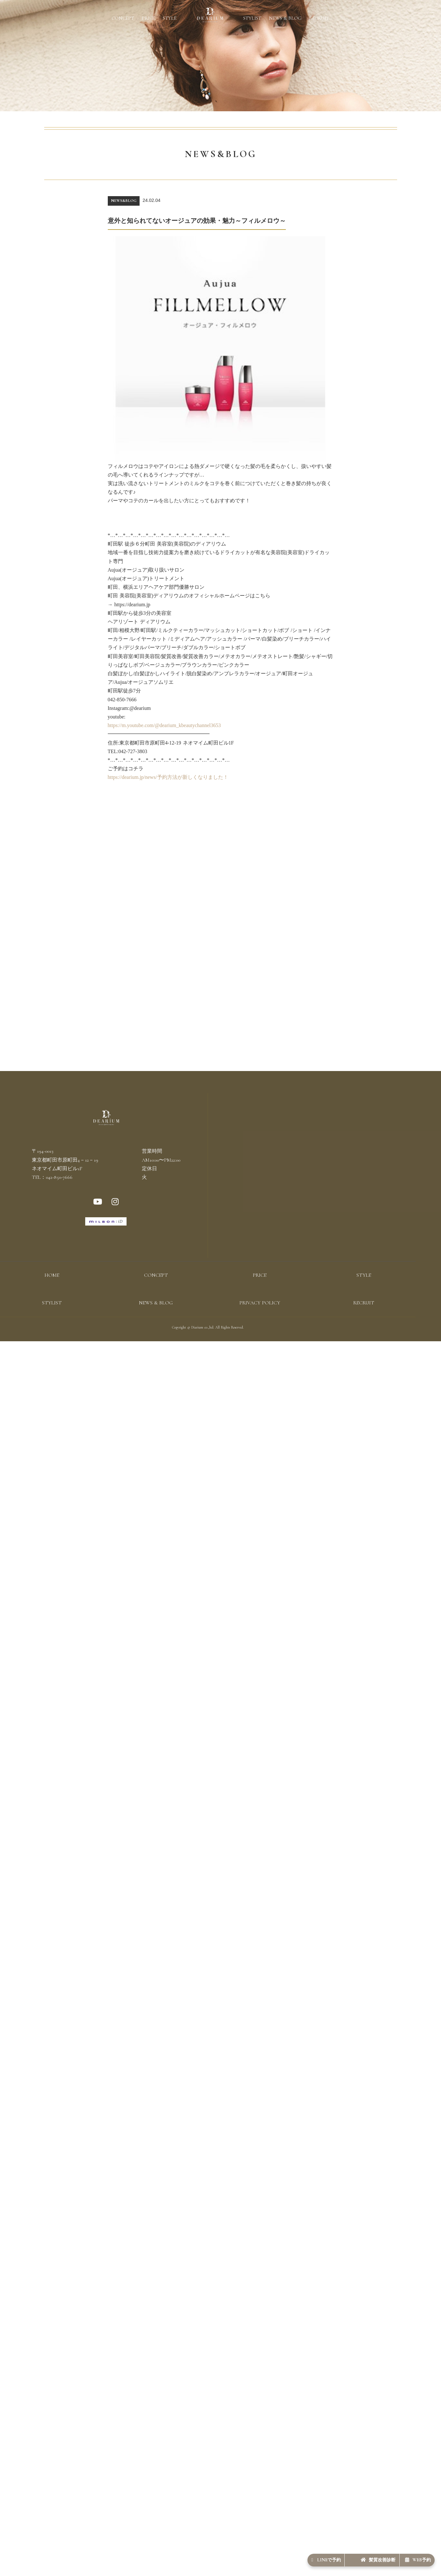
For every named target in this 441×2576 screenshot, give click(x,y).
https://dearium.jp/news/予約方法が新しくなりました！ (168, 777)
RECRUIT (319, 18)
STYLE (169, 18)
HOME (52, 1289)
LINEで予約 (272, 2555)
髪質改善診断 (346, 2555)
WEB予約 (407, 2555)
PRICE (148, 18)
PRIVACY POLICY (259, 1317)
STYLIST (252, 18)
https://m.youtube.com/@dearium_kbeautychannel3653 (164, 725)
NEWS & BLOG (285, 18)
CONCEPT (123, 18)
